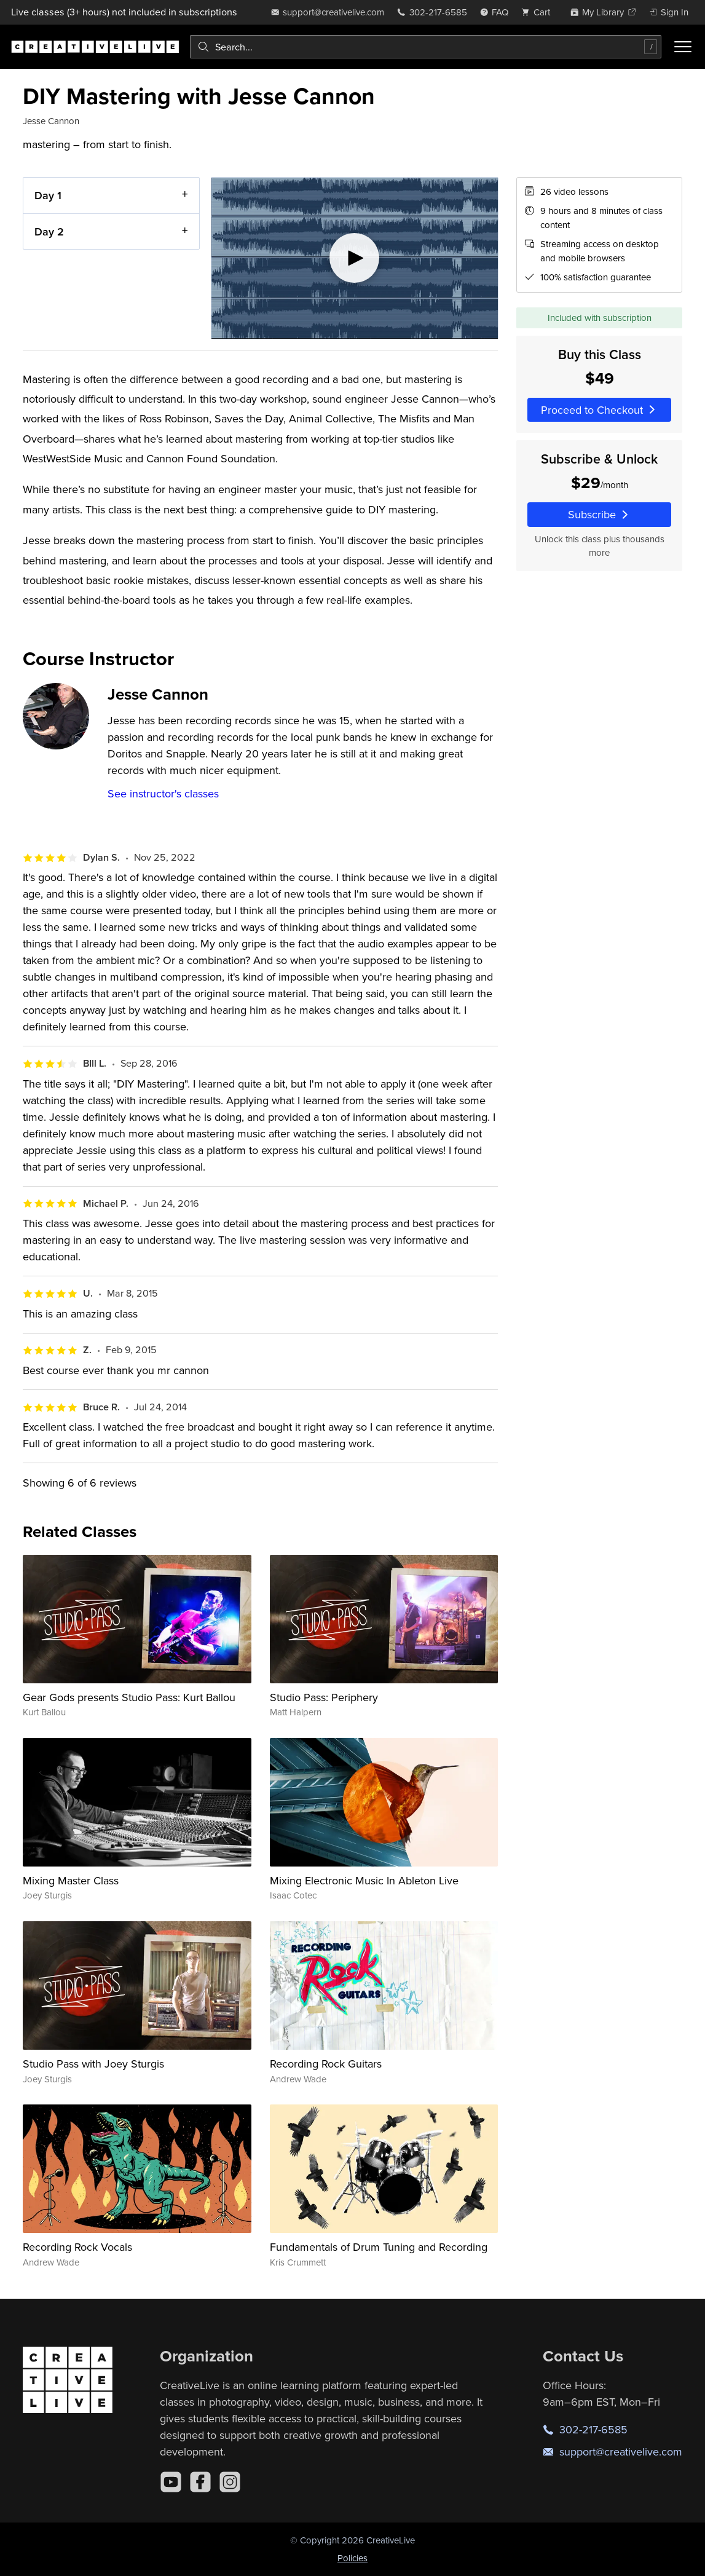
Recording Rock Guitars (326, 2063)
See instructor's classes (163, 793)
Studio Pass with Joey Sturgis (93, 2063)
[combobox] (426, 47)
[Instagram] (230, 2482)
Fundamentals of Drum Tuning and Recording (378, 2246)
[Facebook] (200, 2482)
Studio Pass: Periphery (324, 1697)
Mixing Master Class (71, 1880)
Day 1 (47, 195)
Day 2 (49, 231)
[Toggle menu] (683, 47)
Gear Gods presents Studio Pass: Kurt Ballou (129, 1697)
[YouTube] (171, 2482)
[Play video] (354, 258)
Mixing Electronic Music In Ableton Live (364, 1880)
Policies (352, 2557)
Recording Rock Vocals (77, 2246)
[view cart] (539, 12)
